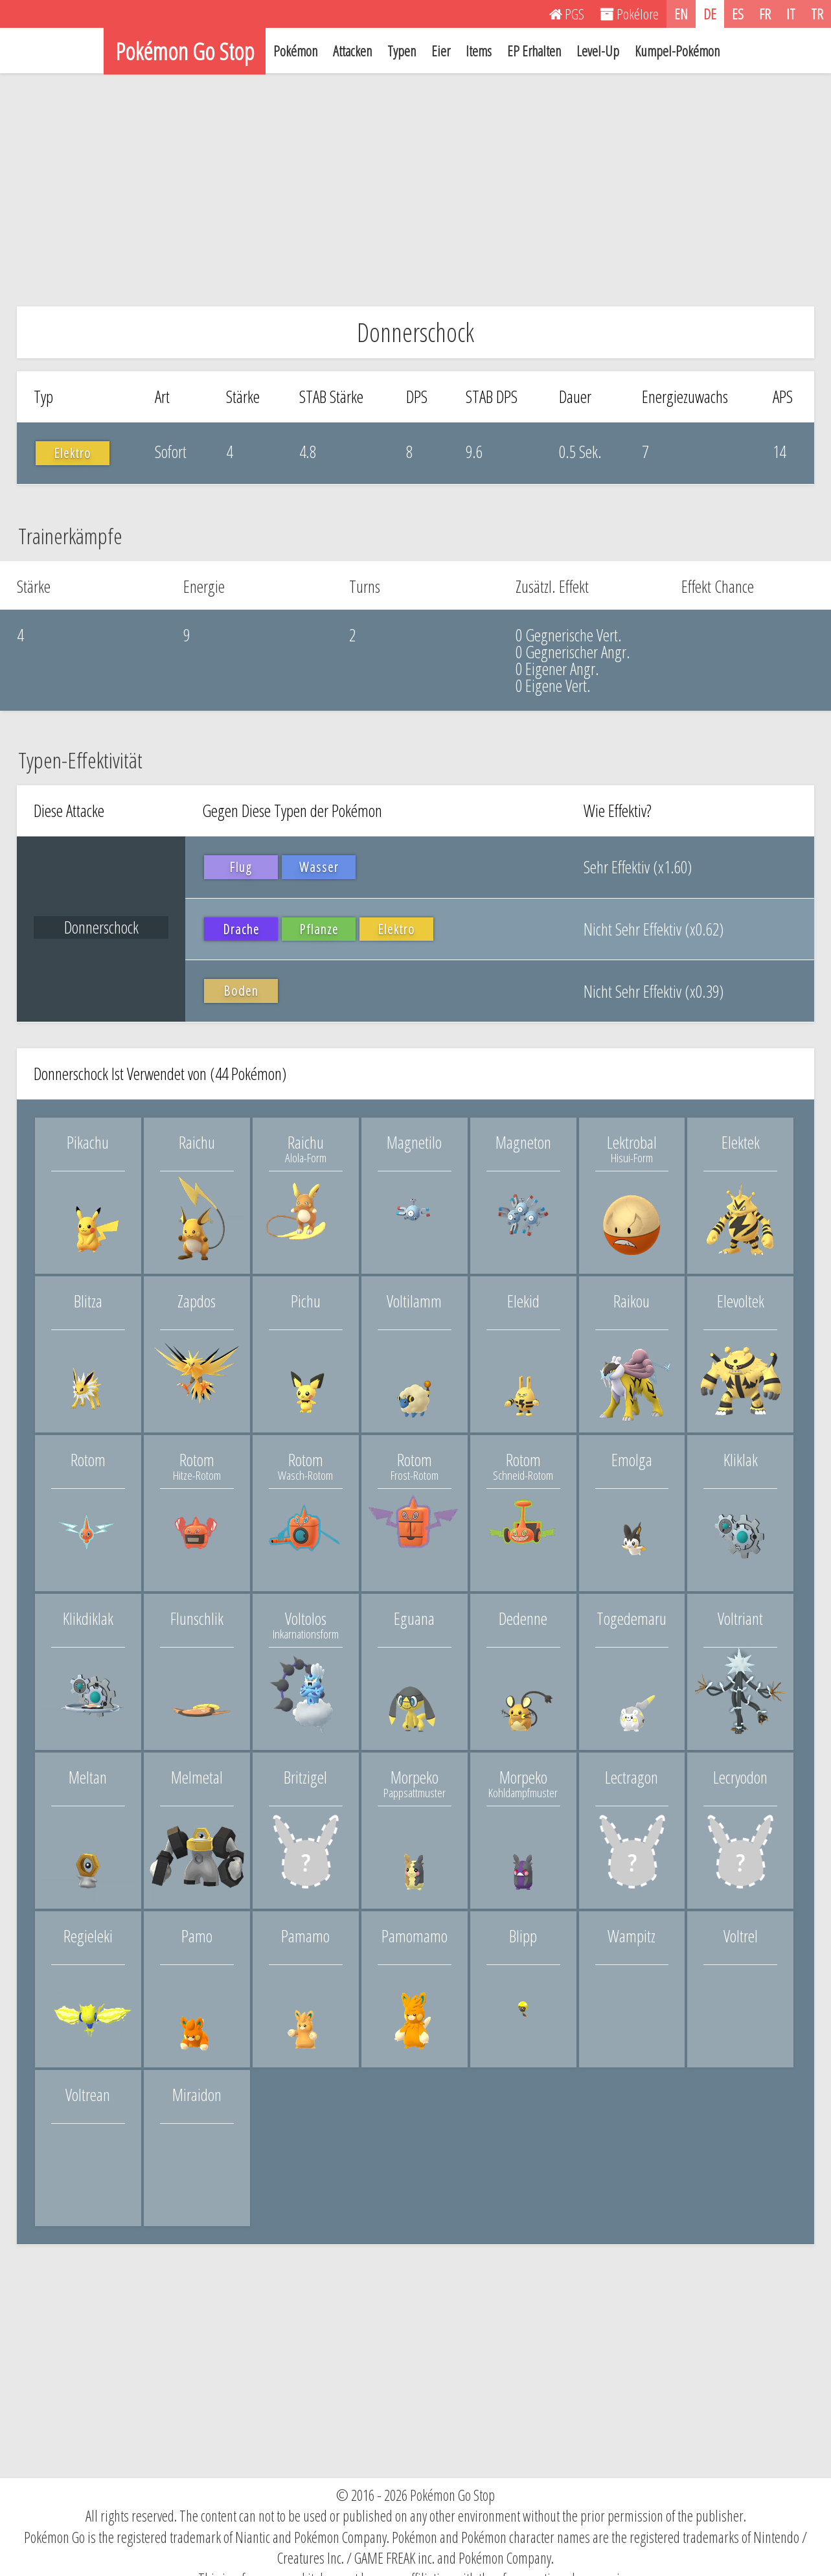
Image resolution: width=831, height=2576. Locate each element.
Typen (401, 50)
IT (790, 13)
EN (681, 13)
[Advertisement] (415, 190)
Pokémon (295, 50)
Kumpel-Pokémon (677, 50)
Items (479, 50)
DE (709, 13)
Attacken (352, 50)
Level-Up (597, 50)
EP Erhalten (534, 50)
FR (765, 13)
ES (738, 13)
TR (817, 13)
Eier (440, 50)
